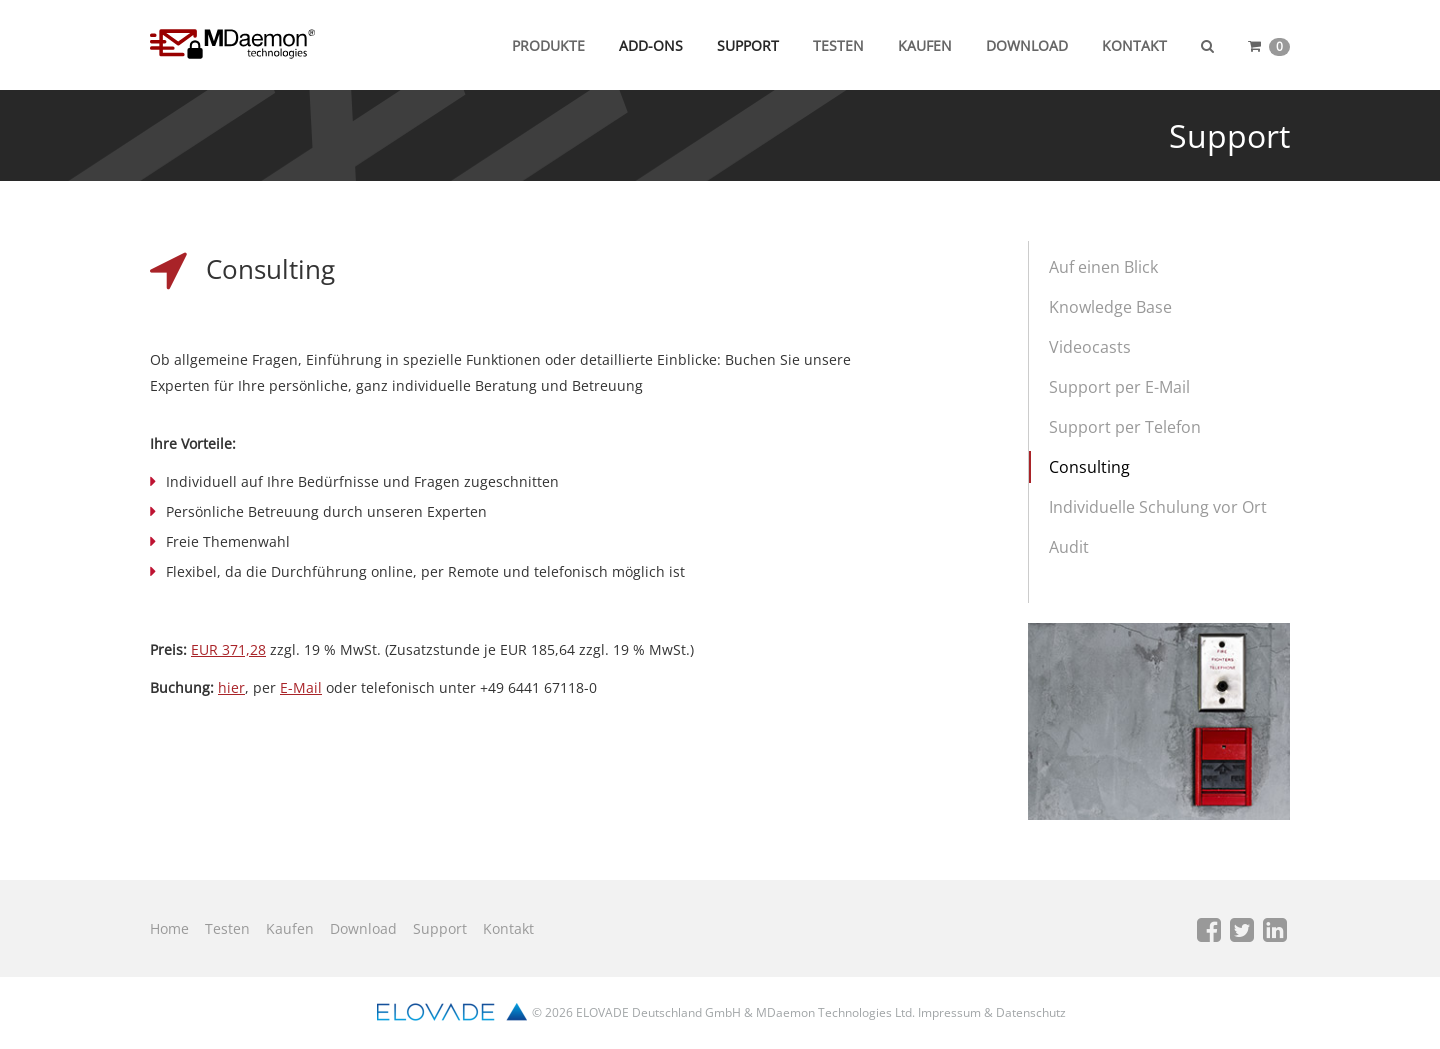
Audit (1069, 547)
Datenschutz (1031, 1012)
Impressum (949, 1012)
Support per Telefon (1125, 427)
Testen (838, 45)
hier (231, 687)
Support (748, 45)
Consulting (1089, 467)
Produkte (548, 45)
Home (169, 928)
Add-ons (651, 45)
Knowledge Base (1110, 307)
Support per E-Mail (1119, 387)
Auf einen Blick (1103, 267)
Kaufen (925, 45)
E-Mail (301, 687)
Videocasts (1090, 347)
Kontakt (1134, 45)
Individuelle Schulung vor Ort (1158, 507)
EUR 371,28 (228, 649)
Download (1027, 45)
